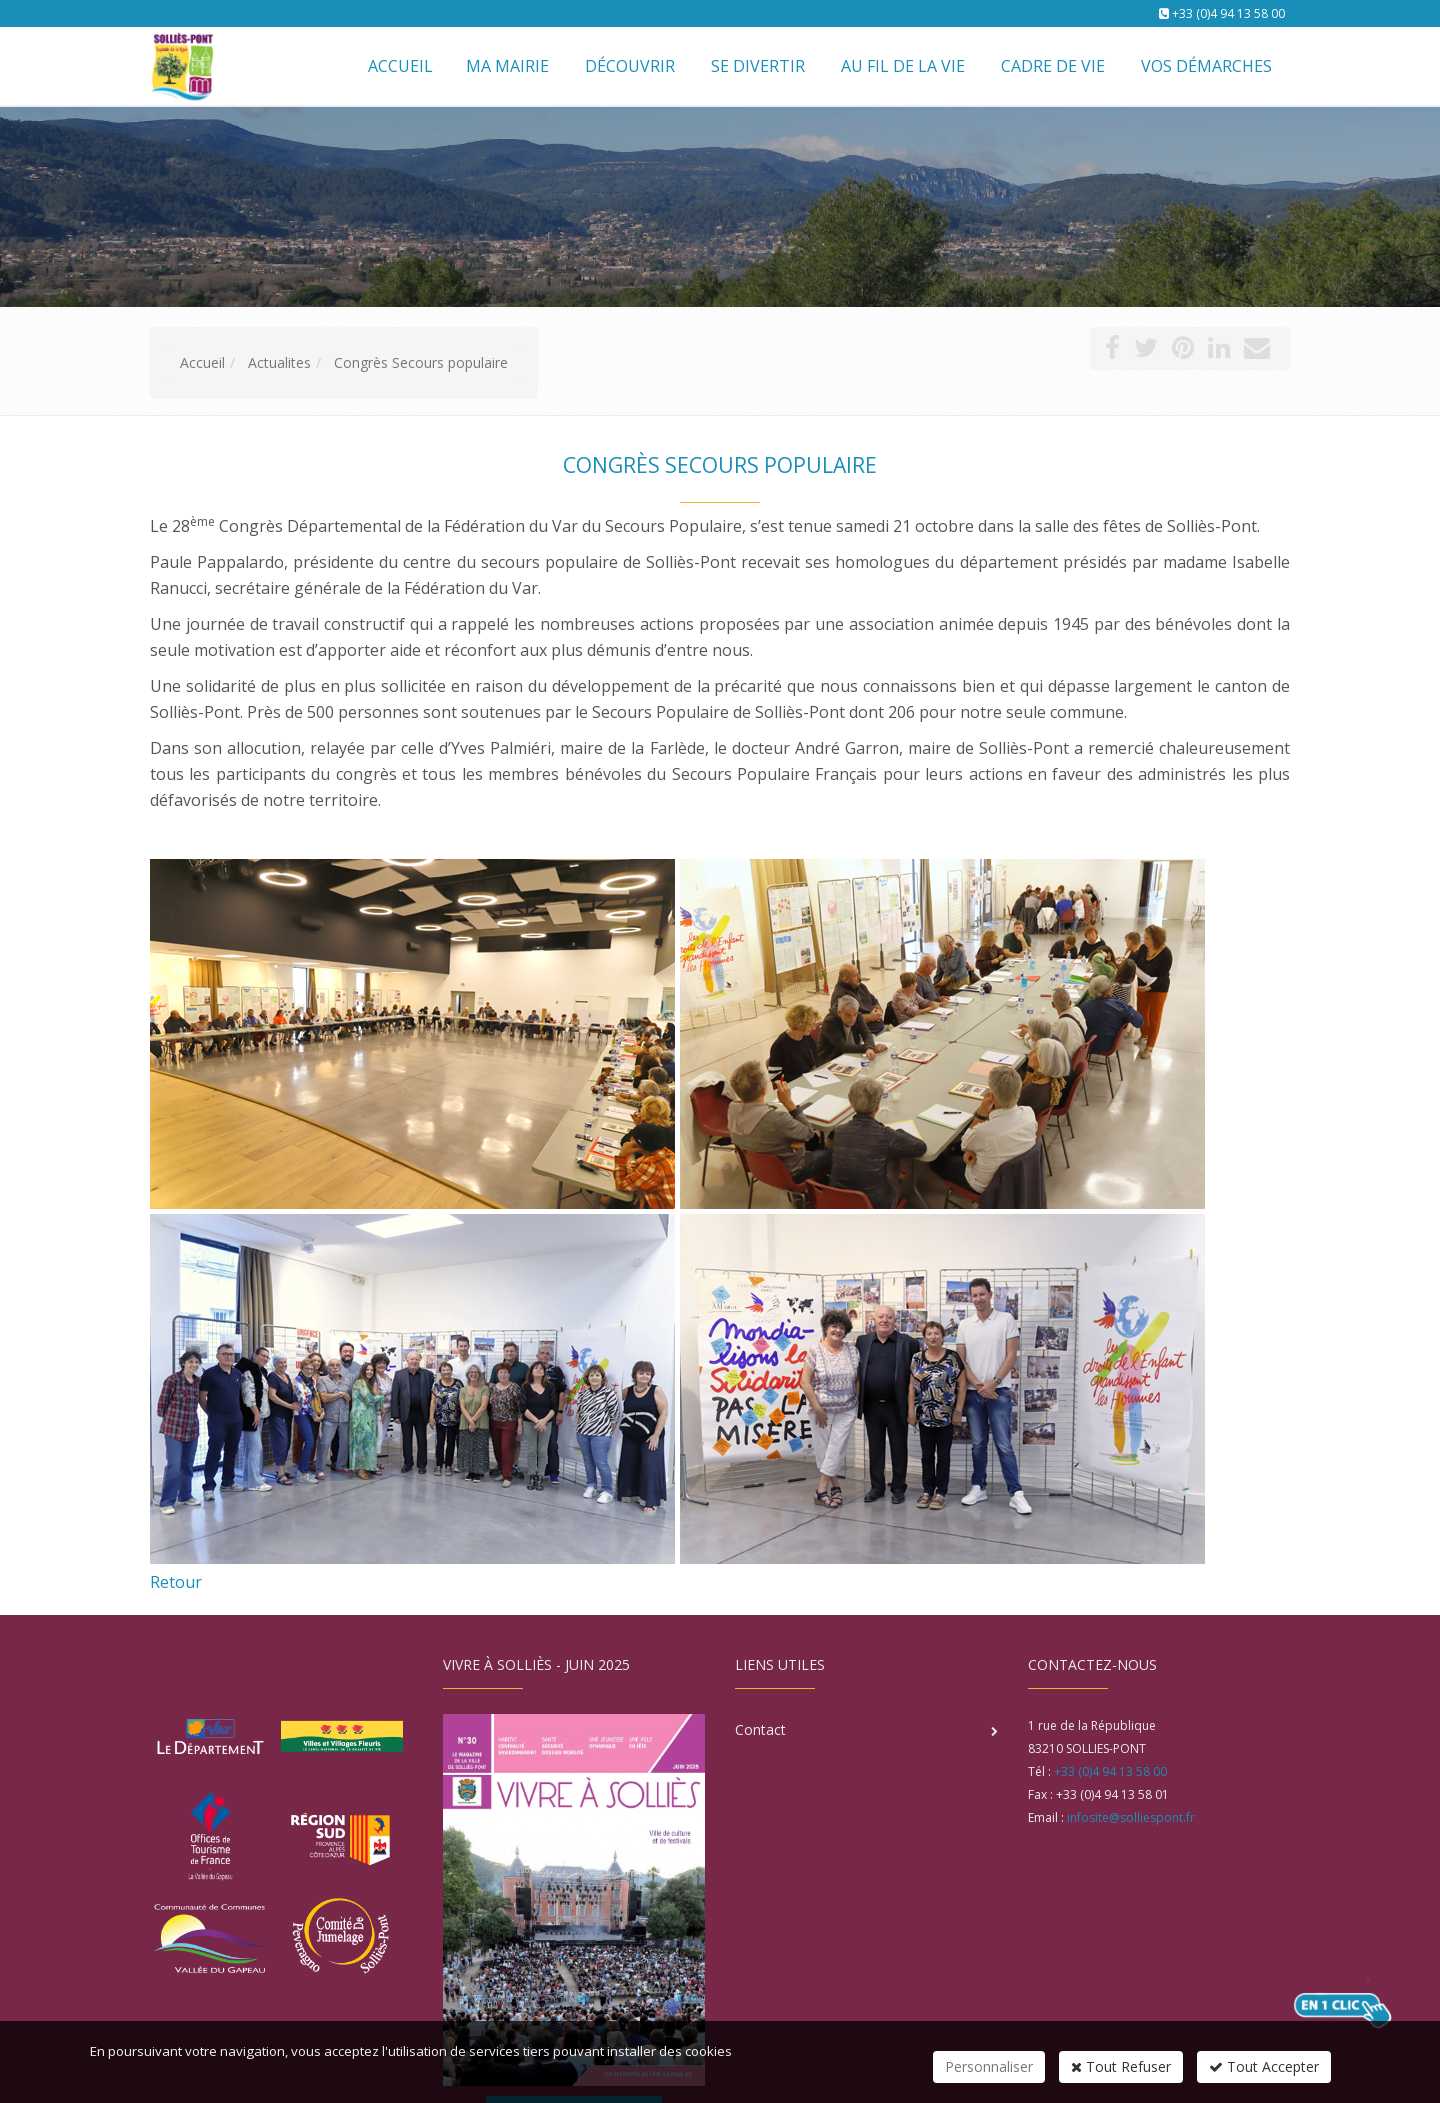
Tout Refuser (1121, 2066)
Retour (176, 1582)
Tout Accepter (1264, 2066)
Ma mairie (507, 66)
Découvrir (630, 66)
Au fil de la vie (903, 66)
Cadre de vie (1053, 66)
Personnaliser (989, 2066)
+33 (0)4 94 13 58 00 (1228, 13)
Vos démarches (1206, 66)
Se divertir (758, 66)
